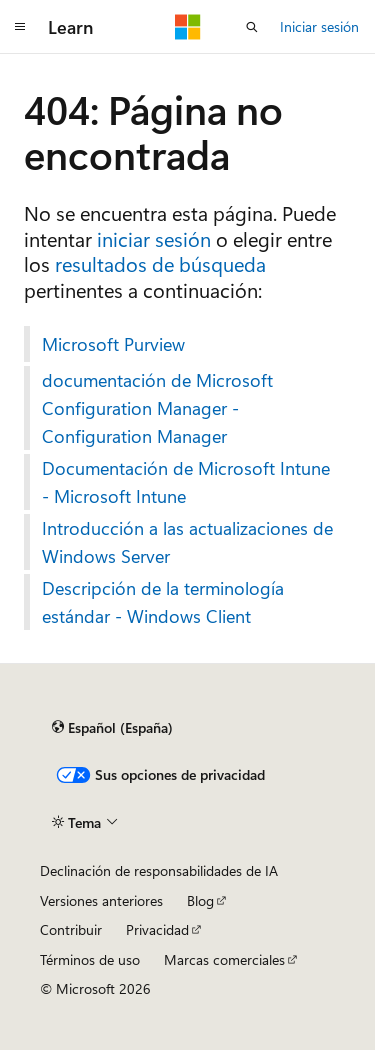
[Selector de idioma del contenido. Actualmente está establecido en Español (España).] (112, 728)
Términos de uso (90, 959)
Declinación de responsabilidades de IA (159, 870)
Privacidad (157, 929)
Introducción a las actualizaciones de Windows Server (187, 542)
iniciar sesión (154, 238)
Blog (200, 900)
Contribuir (71, 929)
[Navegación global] (20, 27)
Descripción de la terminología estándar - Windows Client (163, 602)
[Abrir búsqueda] (252, 27)
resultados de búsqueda (160, 263)
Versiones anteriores (101, 900)
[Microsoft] (188, 27)
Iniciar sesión (319, 26)
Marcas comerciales (224, 959)
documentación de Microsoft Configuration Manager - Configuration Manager (157, 408)
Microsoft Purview (113, 344)
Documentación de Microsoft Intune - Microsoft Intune (186, 482)
